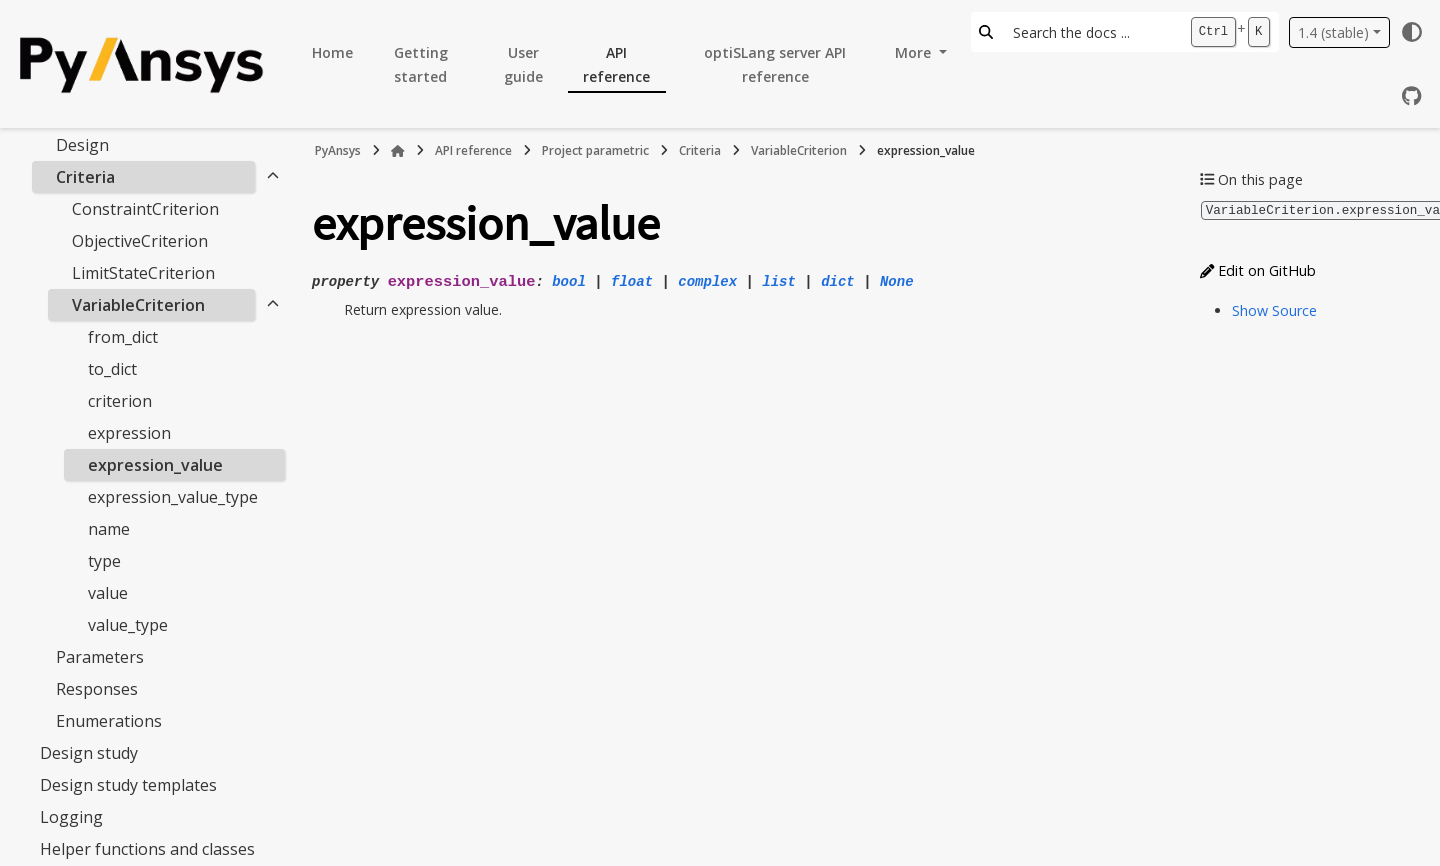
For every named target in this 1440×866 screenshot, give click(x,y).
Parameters (100, 657)
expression (129, 433)
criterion (120, 401)
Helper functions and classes (147, 849)
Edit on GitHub (1258, 269)
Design (82, 145)
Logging (71, 817)
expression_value (155, 465)
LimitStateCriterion (143, 273)
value (108, 593)
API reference (616, 64)
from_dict (123, 337)
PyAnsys (338, 150)
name (109, 529)
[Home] (398, 151)
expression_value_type (173, 497)
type (104, 561)
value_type (128, 625)
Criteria (85, 177)
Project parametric (595, 150)
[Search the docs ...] (1091, 32)
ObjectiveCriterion (140, 241)
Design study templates (128, 785)
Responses (97, 689)
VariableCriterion (138, 305)
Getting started (421, 64)
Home (332, 52)
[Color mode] (1412, 32)
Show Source (1274, 309)
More (915, 52)
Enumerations (109, 721)
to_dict (112, 369)
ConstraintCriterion (145, 209)
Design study (89, 753)
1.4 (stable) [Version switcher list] (1333, 32)
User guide (523, 64)
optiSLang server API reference (775, 64)
